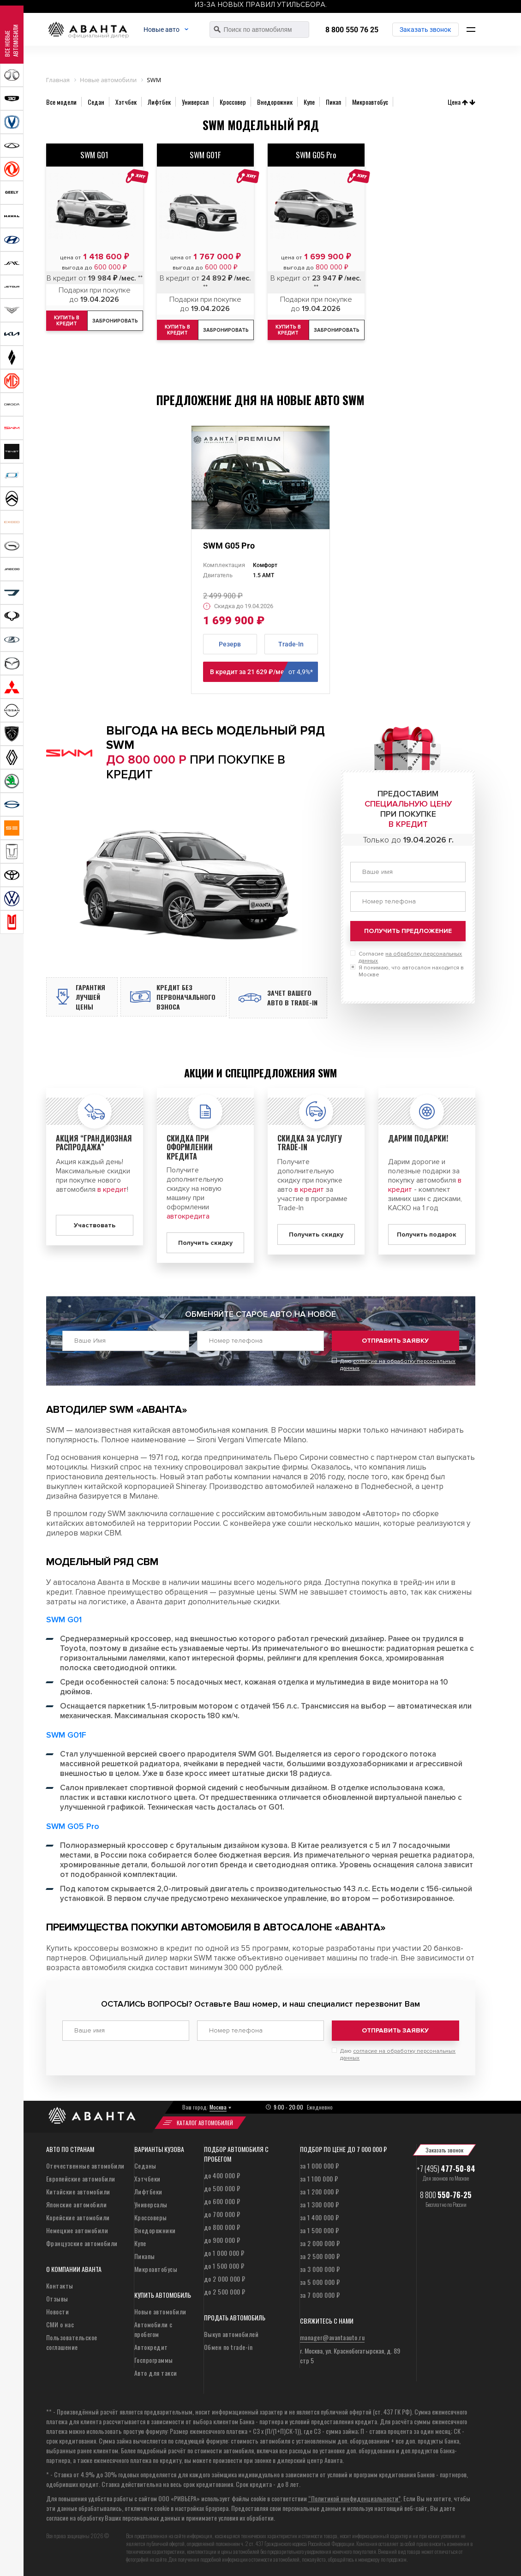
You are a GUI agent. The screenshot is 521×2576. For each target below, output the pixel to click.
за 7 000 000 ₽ (320, 2296)
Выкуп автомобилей (231, 2335)
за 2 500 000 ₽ (320, 2257)
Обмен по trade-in (228, 2348)
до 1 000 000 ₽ (224, 2254)
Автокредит (151, 2348)
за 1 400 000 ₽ (319, 2218)
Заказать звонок (426, 29)
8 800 (446, 2196)
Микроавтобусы (156, 2270)
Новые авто (173, 29)
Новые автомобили (160, 2313)
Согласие (410, 957)
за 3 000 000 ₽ (320, 2270)
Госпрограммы (153, 2361)
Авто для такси (155, 2374)
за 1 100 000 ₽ (319, 2180)
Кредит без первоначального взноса (195, 1001)
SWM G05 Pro (229, 545)
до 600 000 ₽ (222, 2202)
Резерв (230, 644)
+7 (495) (446, 2170)
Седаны (145, 2167)
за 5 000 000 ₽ (320, 2283)
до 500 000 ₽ (222, 2189)
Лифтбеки (148, 2193)
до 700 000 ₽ (222, 2215)
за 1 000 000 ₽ (319, 2167)
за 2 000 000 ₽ (320, 2244)
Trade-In (291, 644)
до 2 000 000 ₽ (225, 2280)
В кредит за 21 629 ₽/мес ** (264, 672)
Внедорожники (155, 2231)
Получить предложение (408, 931)
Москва (218, 2108)
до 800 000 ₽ (222, 2228)
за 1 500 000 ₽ (319, 2231)
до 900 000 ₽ (222, 2241)
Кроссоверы (150, 2218)
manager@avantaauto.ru (332, 2338)
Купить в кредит (180, 330)
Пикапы (144, 2257)
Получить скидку (205, 1251)
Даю (397, 1369)
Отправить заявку (395, 1348)
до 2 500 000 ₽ (225, 2293)
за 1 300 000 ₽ (319, 2206)
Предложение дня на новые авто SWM (260, 399)
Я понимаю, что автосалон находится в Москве (411, 971)
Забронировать (122, 321)
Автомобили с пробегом (153, 2330)
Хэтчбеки (147, 2180)
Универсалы (151, 2206)
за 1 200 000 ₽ (319, 2193)
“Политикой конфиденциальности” (354, 2499)
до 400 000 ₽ (222, 2177)
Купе (140, 2244)
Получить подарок (426, 1242)
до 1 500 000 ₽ (224, 2267)
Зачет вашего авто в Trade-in (293, 1001)
